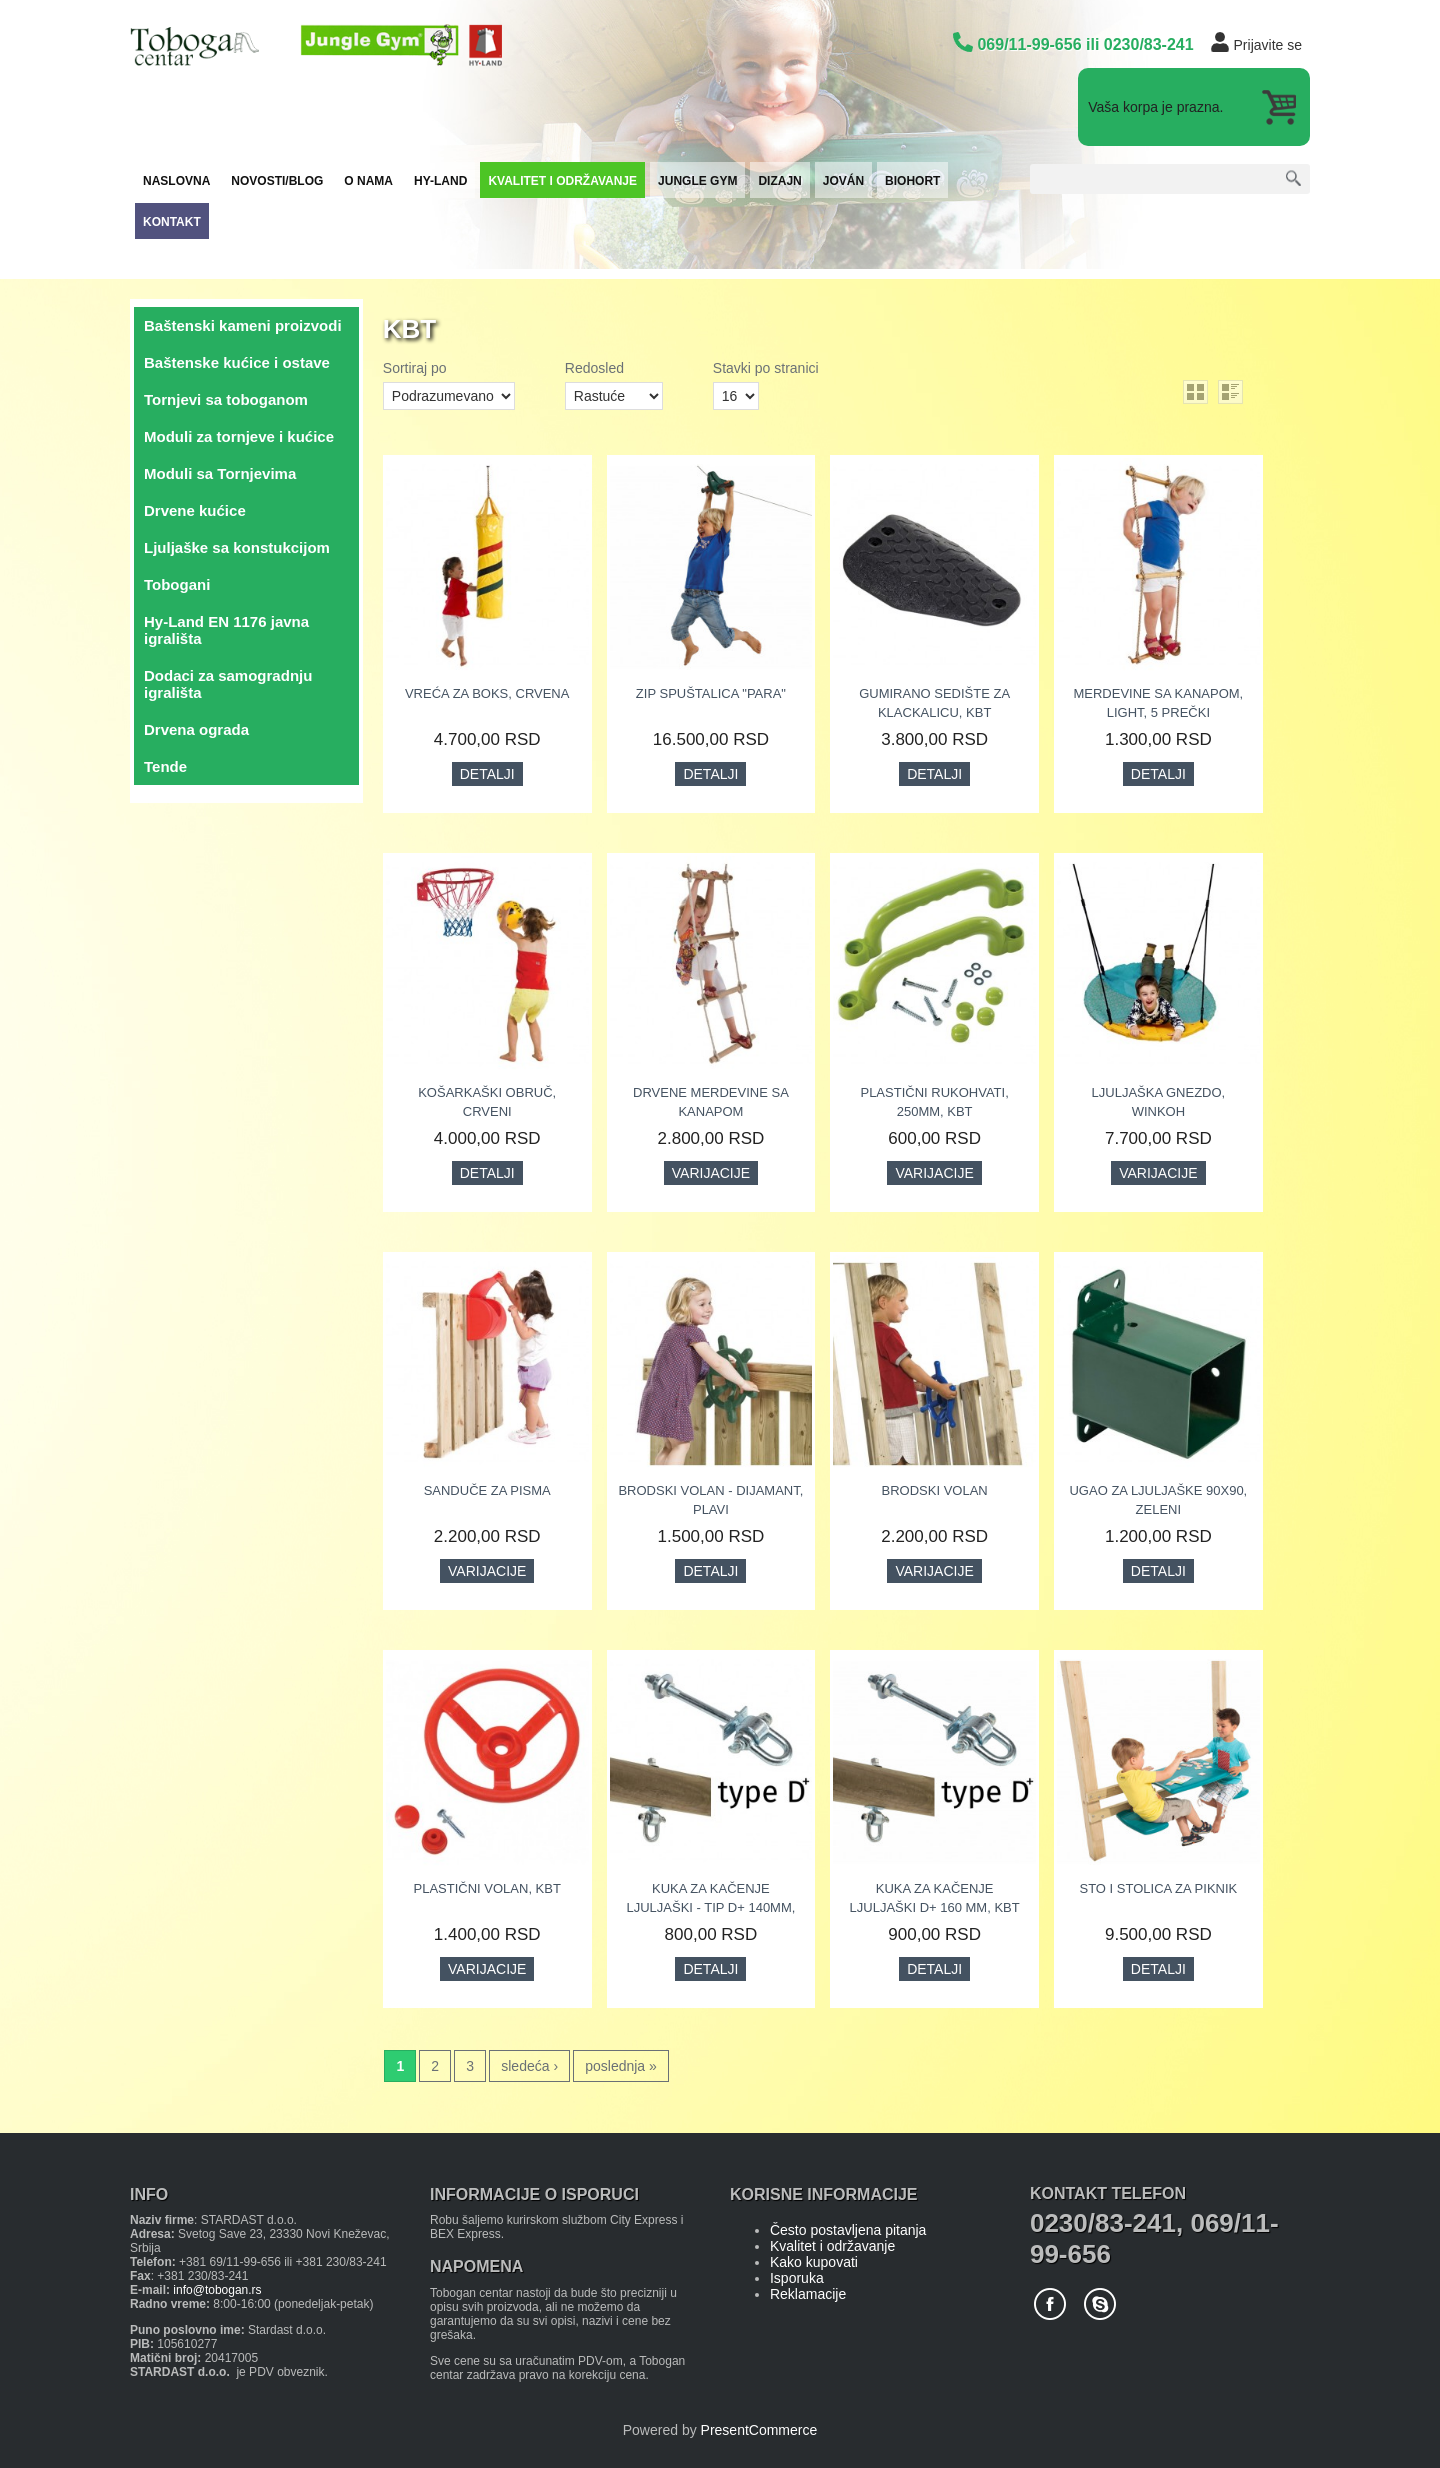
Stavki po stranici (766, 368)
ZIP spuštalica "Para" (711, 693)
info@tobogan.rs (217, 2290)
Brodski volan (935, 1490)
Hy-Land (440, 181)
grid (1195, 392)
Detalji (487, 774)
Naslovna (176, 181)
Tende (165, 766)
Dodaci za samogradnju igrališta (228, 684)
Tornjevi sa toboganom (226, 399)
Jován (843, 181)
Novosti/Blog (277, 181)
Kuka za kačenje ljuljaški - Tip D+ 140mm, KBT (710, 1907)
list (1230, 392)
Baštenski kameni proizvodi (243, 325)
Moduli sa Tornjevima (220, 473)
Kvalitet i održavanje (562, 181)
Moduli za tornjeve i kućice (239, 436)
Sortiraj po (415, 368)
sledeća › (529, 2066)
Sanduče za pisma (487, 1490)
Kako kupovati (814, 2262)
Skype (1100, 2304)
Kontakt (172, 222)
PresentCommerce (759, 2430)
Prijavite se (1268, 45)
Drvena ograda (196, 729)
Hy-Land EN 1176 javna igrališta (226, 630)
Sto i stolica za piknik (1158, 1888)
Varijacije (711, 1173)
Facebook (1050, 2304)
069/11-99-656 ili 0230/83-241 (1085, 44)
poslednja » (621, 2066)
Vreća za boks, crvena (487, 693)
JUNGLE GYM (697, 181)
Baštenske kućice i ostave (237, 362)
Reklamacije (808, 2294)
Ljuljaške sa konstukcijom (237, 547)
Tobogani (177, 584)
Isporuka (797, 2278)
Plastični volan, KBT (487, 1888)
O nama (368, 181)
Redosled (594, 368)
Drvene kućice (195, 510)
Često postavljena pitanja (848, 2230)
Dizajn (779, 181)
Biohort (912, 181)
